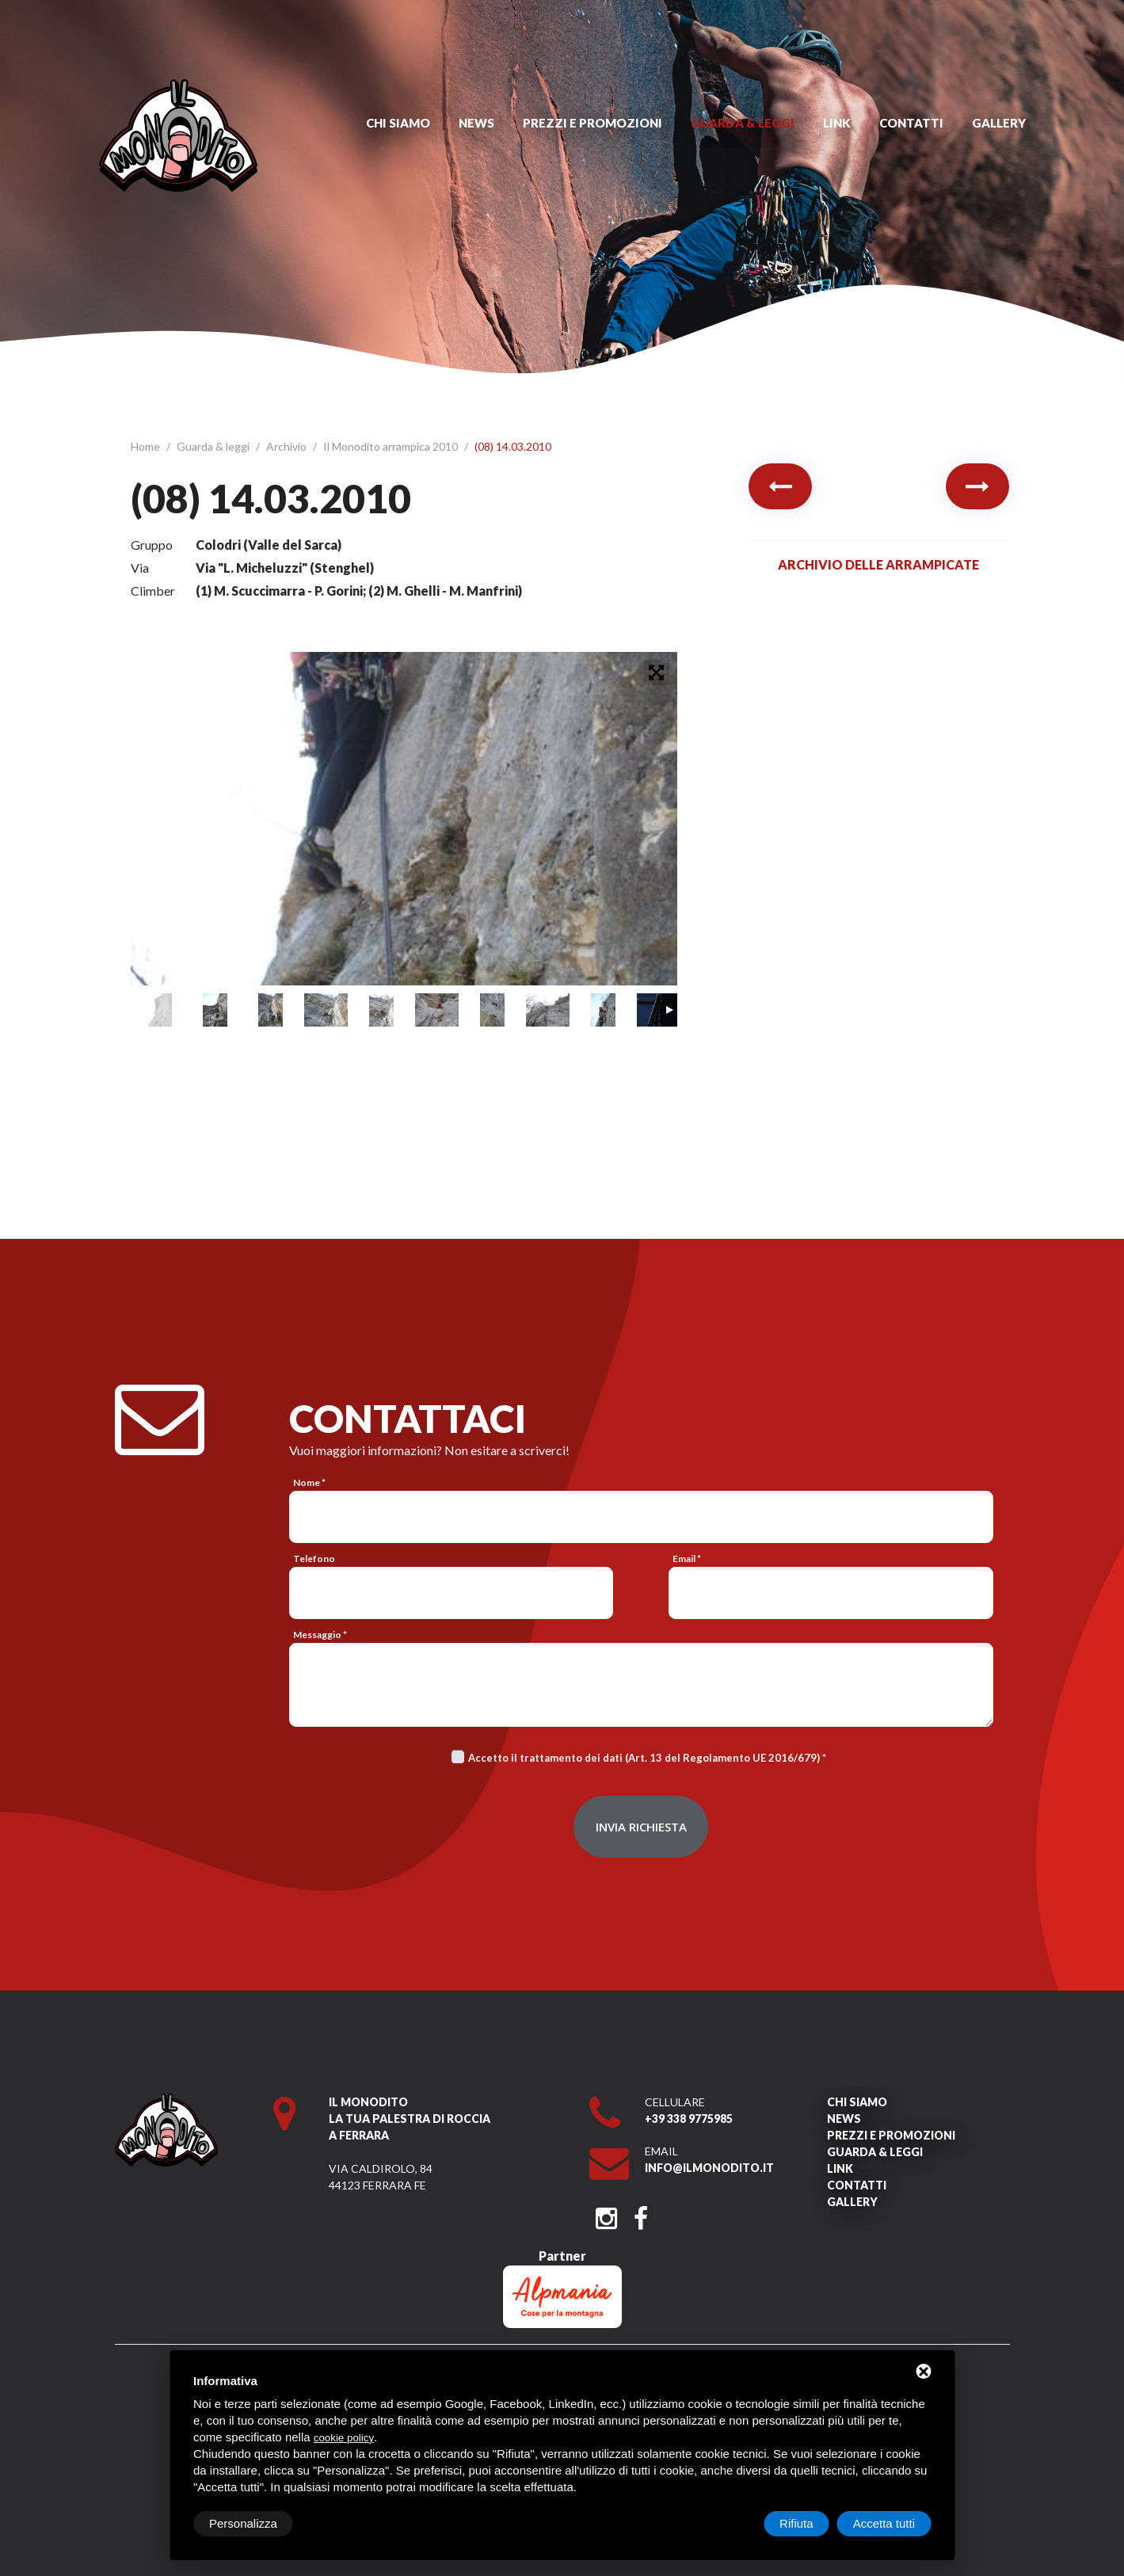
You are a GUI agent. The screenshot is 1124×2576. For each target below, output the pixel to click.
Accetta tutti (884, 2523)
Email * (686, 1558)
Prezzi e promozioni (592, 123)
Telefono (314, 1558)
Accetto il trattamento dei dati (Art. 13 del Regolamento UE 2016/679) (644, 1757)
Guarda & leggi (742, 123)
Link (837, 123)
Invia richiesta (641, 1827)
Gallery (999, 123)
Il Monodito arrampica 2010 (391, 446)
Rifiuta (796, 2523)
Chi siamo (398, 123)
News (476, 123)
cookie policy (344, 2438)
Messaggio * (320, 1634)
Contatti (911, 123)
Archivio (287, 446)
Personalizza (243, 2523)
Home (146, 446)
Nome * (309, 1482)
